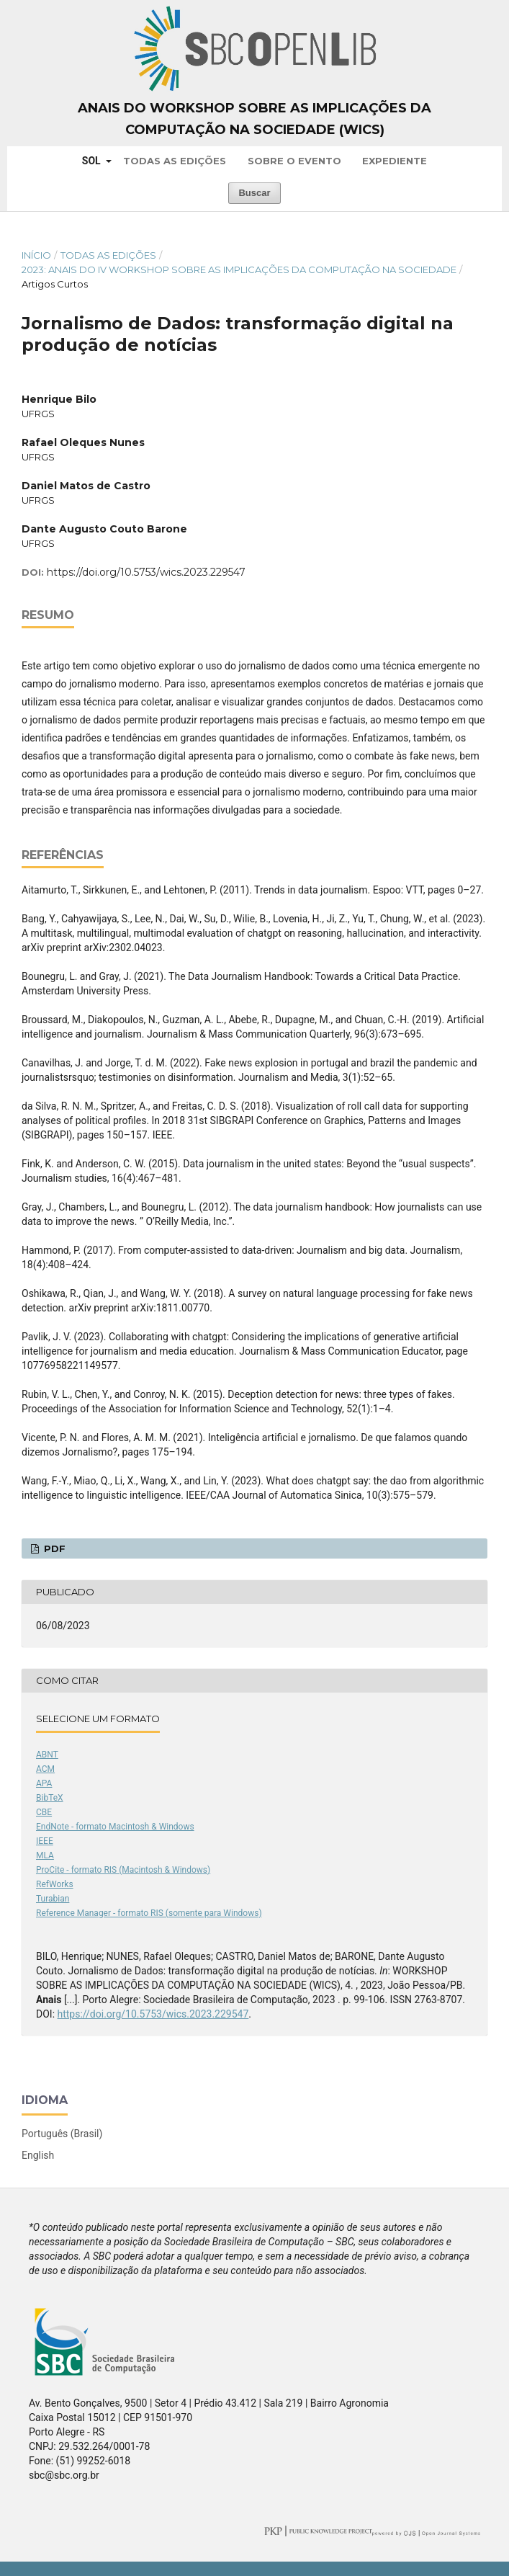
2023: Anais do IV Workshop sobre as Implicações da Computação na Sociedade (239, 269)
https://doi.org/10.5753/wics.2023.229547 (146, 572)
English (38, 2155)
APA (44, 1783)
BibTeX (49, 1798)
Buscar (254, 192)
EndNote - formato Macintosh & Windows (115, 1827)
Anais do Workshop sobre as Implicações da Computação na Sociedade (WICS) (254, 119)
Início (36, 255)
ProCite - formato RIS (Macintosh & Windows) (123, 1870)
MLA (45, 1855)
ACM (45, 1769)
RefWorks (54, 1884)
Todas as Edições (174, 160)
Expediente (394, 160)
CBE (44, 1812)
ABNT (47, 1755)
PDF (53, 1548)
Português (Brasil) (62, 2133)
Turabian (52, 1899)
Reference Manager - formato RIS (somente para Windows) (149, 1913)
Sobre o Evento (294, 160)
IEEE (44, 1841)
